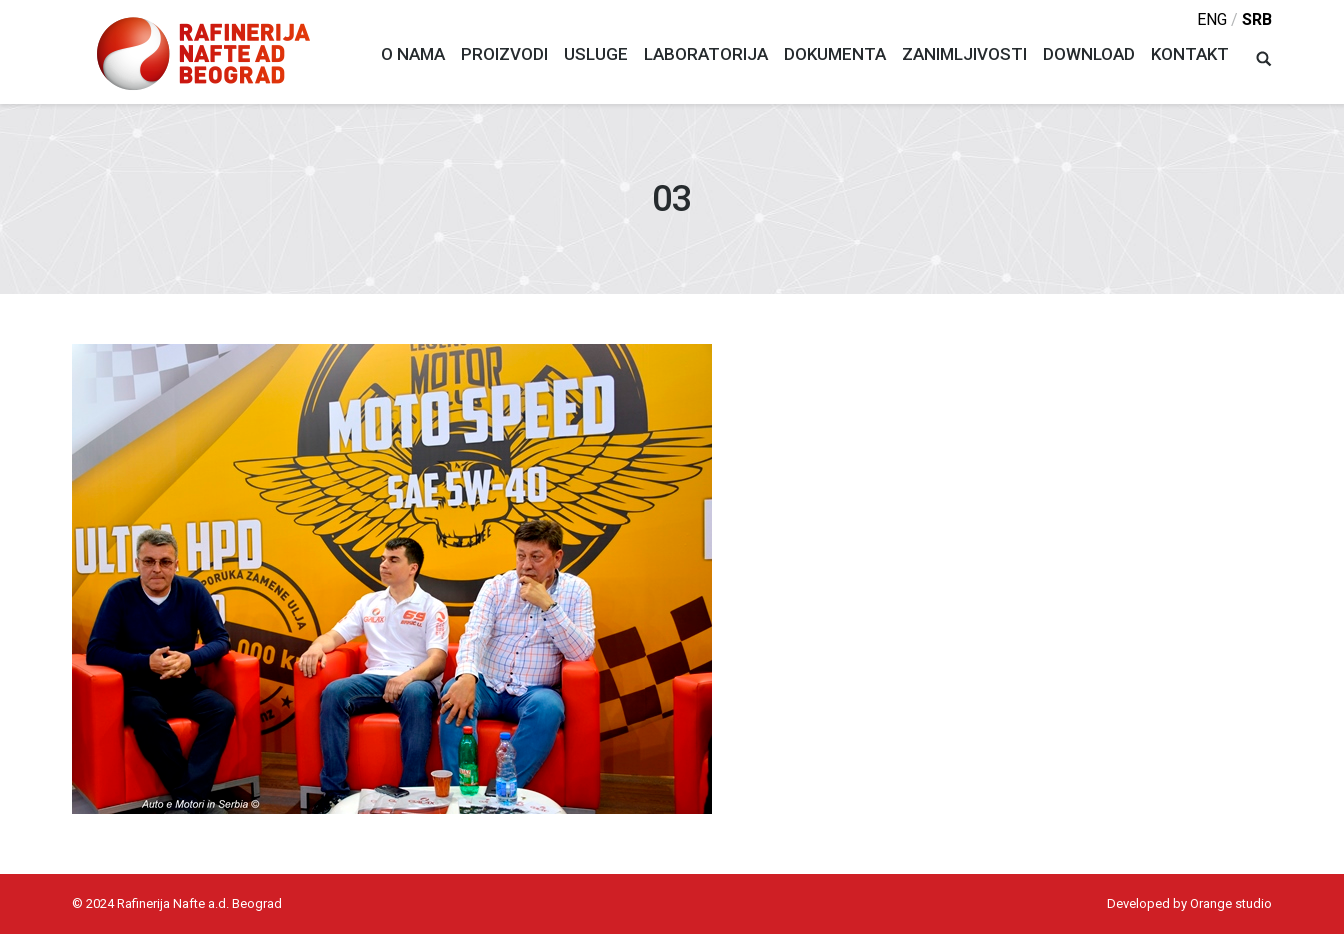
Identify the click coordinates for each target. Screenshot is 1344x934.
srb (1257, 19)
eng (1212, 19)
